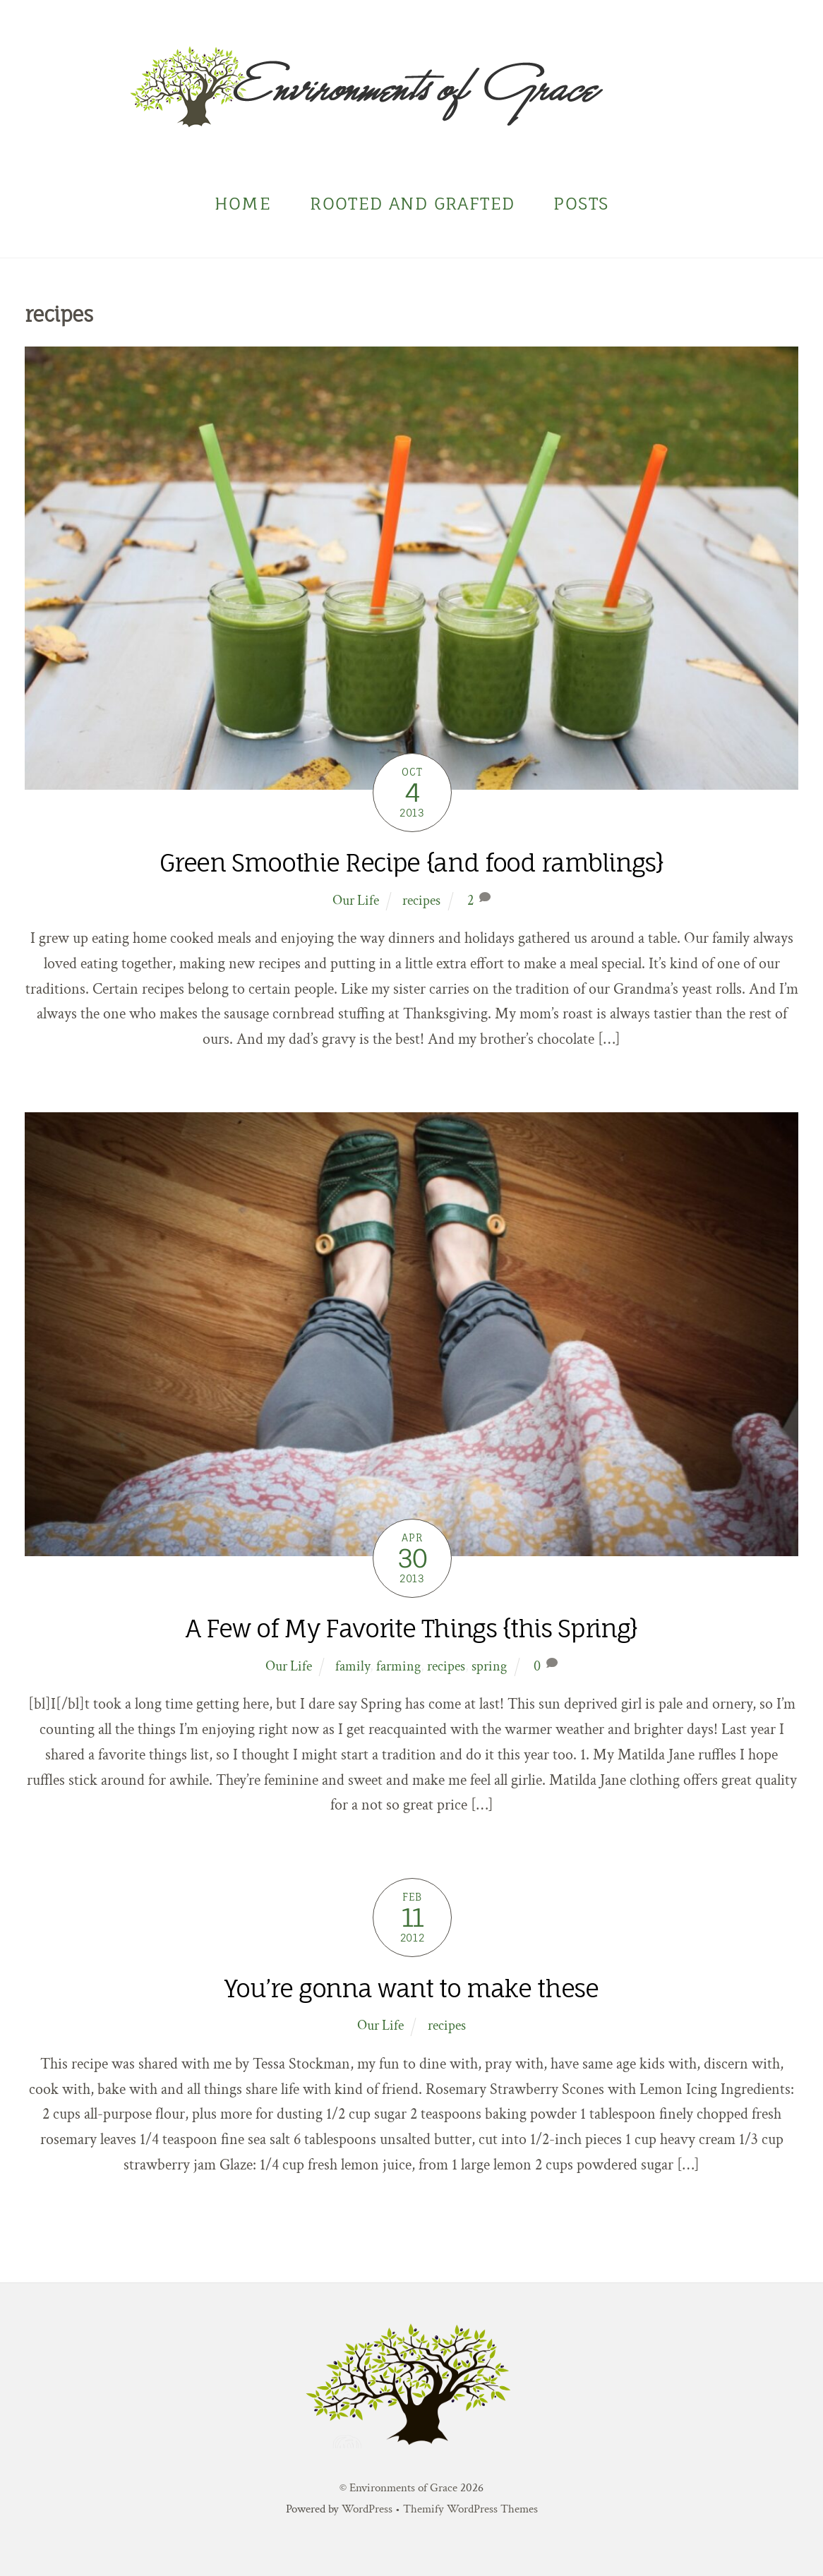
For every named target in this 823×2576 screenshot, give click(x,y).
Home (243, 203)
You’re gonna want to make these (411, 1988)
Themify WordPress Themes (470, 2509)
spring (489, 1666)
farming (398, 1666)
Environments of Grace (403, 2488)
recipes (421, 900)
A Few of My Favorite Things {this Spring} (411, 1628)
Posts (580, 203)
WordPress (367, 2509)
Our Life (355, 900)
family (352, 1666)
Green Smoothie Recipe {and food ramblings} (411, 862)
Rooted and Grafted (412, 203)
